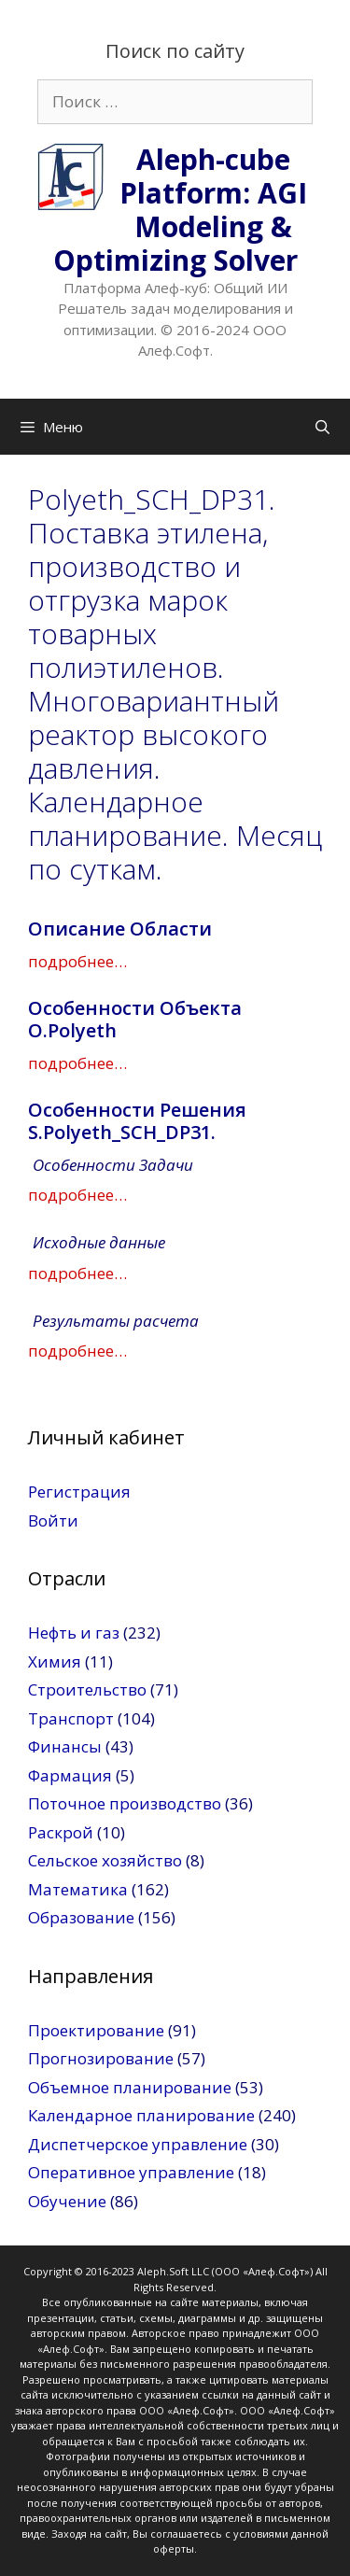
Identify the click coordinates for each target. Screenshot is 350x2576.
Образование (81, 1917)
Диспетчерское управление (137, 2144)
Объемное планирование (129, 2087)
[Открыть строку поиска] (322, 427)
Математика (78, 1889)
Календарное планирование (141, 2115)
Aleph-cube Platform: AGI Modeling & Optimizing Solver (180, 209)
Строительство (87, 1689)
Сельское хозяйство (105, 1860)
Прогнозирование (101, 2058)
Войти (53, 1520)
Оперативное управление (131, 2172)
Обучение (67, 2201)
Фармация (70, 1775)
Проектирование (96, 2030)
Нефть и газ (73, 1632)
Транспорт (71, 1718)
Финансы (65, 1746)
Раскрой (60, 1832)
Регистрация (79, 1491)
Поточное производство (124, 1803)
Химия (54, 1661)
